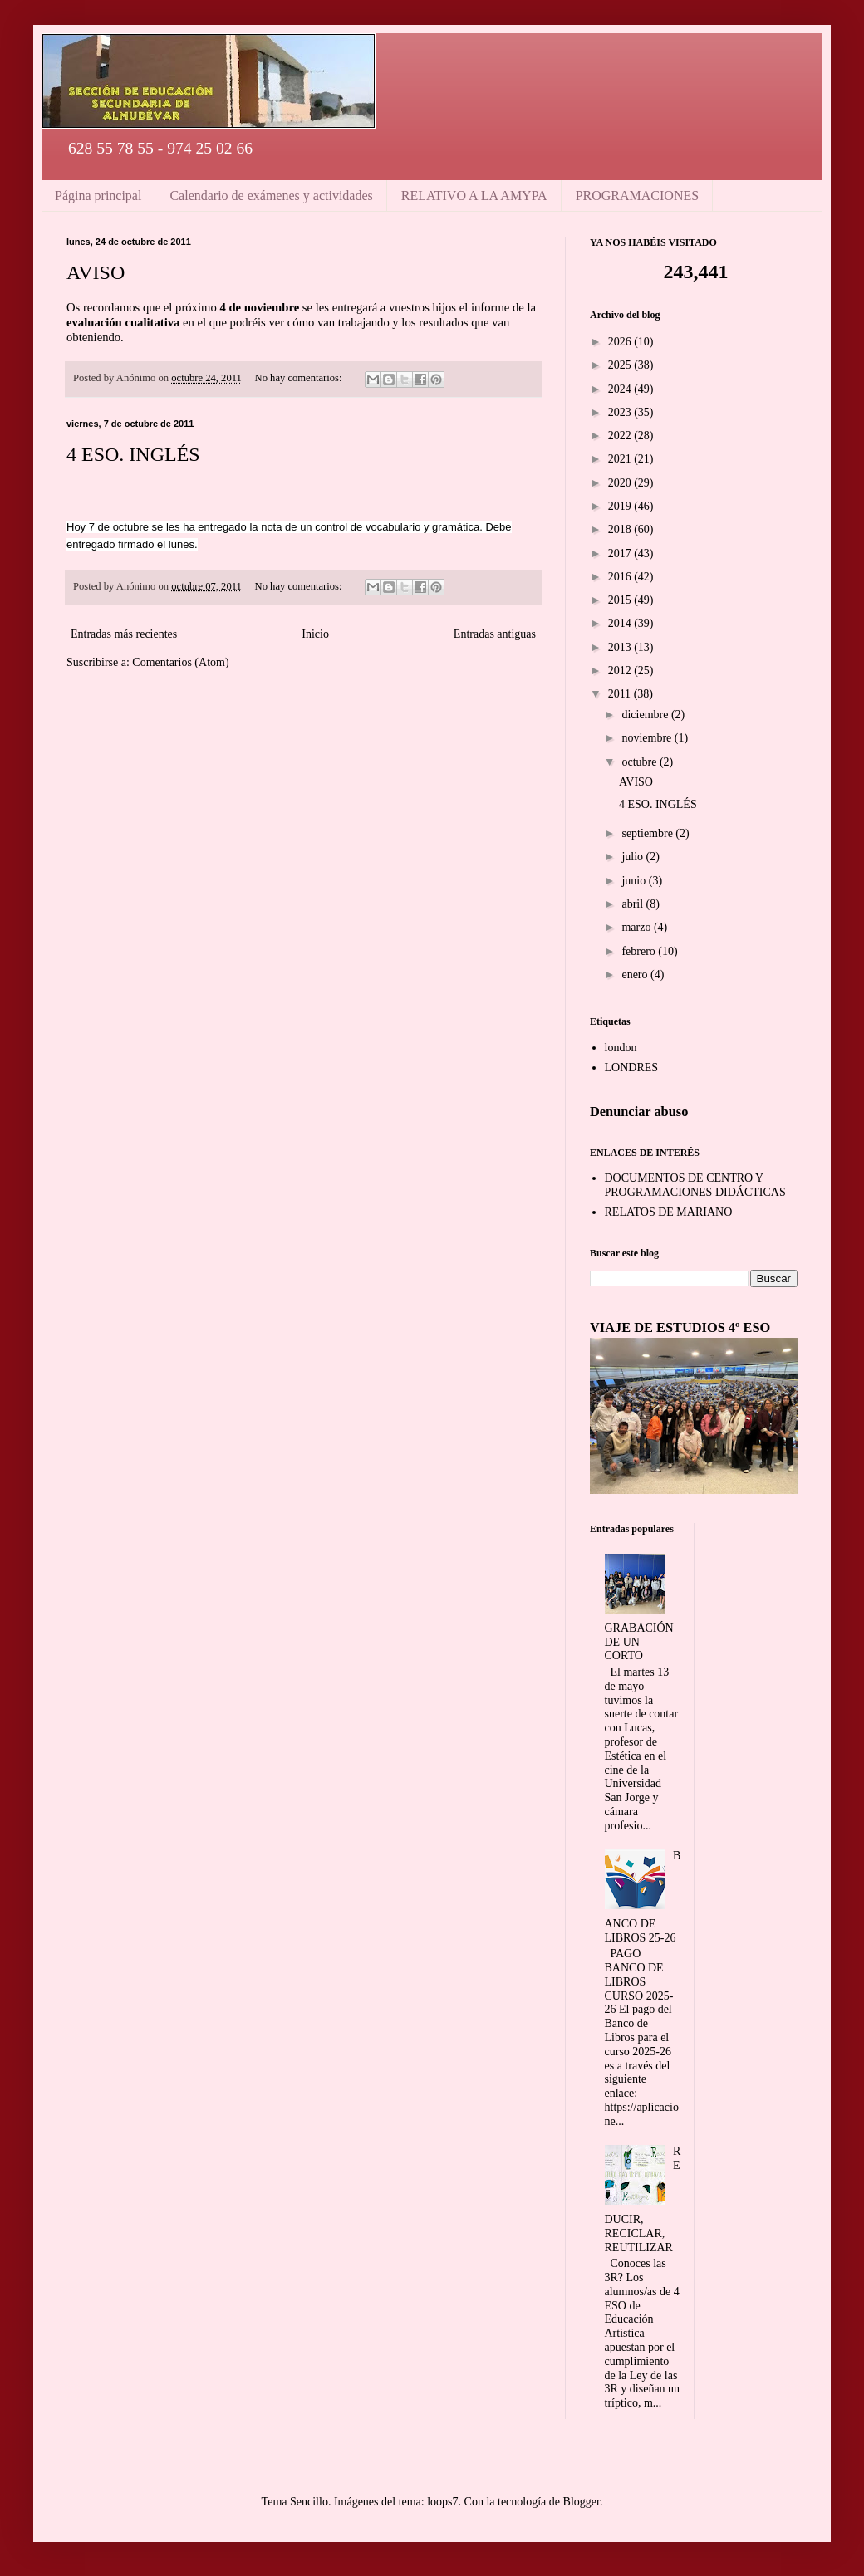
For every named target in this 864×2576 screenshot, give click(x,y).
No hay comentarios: (300, 378)
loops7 (442, 2501)
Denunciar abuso (639, 1111)
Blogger (581, 2501)
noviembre (647, 738)
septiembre (648, 833)
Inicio (315, 634)
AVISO (95, 272)
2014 (621, 623)
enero (635, 974)
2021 (621, 459)
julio (633, 856)
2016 (621, 577)
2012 (621, 670)
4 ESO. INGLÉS (133, 454)
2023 (621, 412)
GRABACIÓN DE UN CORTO (639, 1642)
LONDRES (632, 1067)
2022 (621, 435)
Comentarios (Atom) (180, 662)
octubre (640, 762)
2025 (621, 365)
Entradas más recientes (124, 634)
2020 (621, 483)
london (621, 1047)
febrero (639, 951)
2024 (621, 389)
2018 (621, 529)
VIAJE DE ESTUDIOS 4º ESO (680, 1327)
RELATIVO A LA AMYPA (474, 196)
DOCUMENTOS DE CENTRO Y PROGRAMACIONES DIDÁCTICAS (695, 1185)
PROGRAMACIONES (637, 196)
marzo (637, 927)
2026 (621, 341)
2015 (621, 600)
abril (633, 904)
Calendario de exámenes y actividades (270, 196)
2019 (621, 506)
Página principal (98, 196)
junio (634, 880)
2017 (621, 553)
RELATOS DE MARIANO (669, 1212)
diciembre (645, 714)
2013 (621, 647)
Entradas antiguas (495, 634)
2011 (621, 694)
